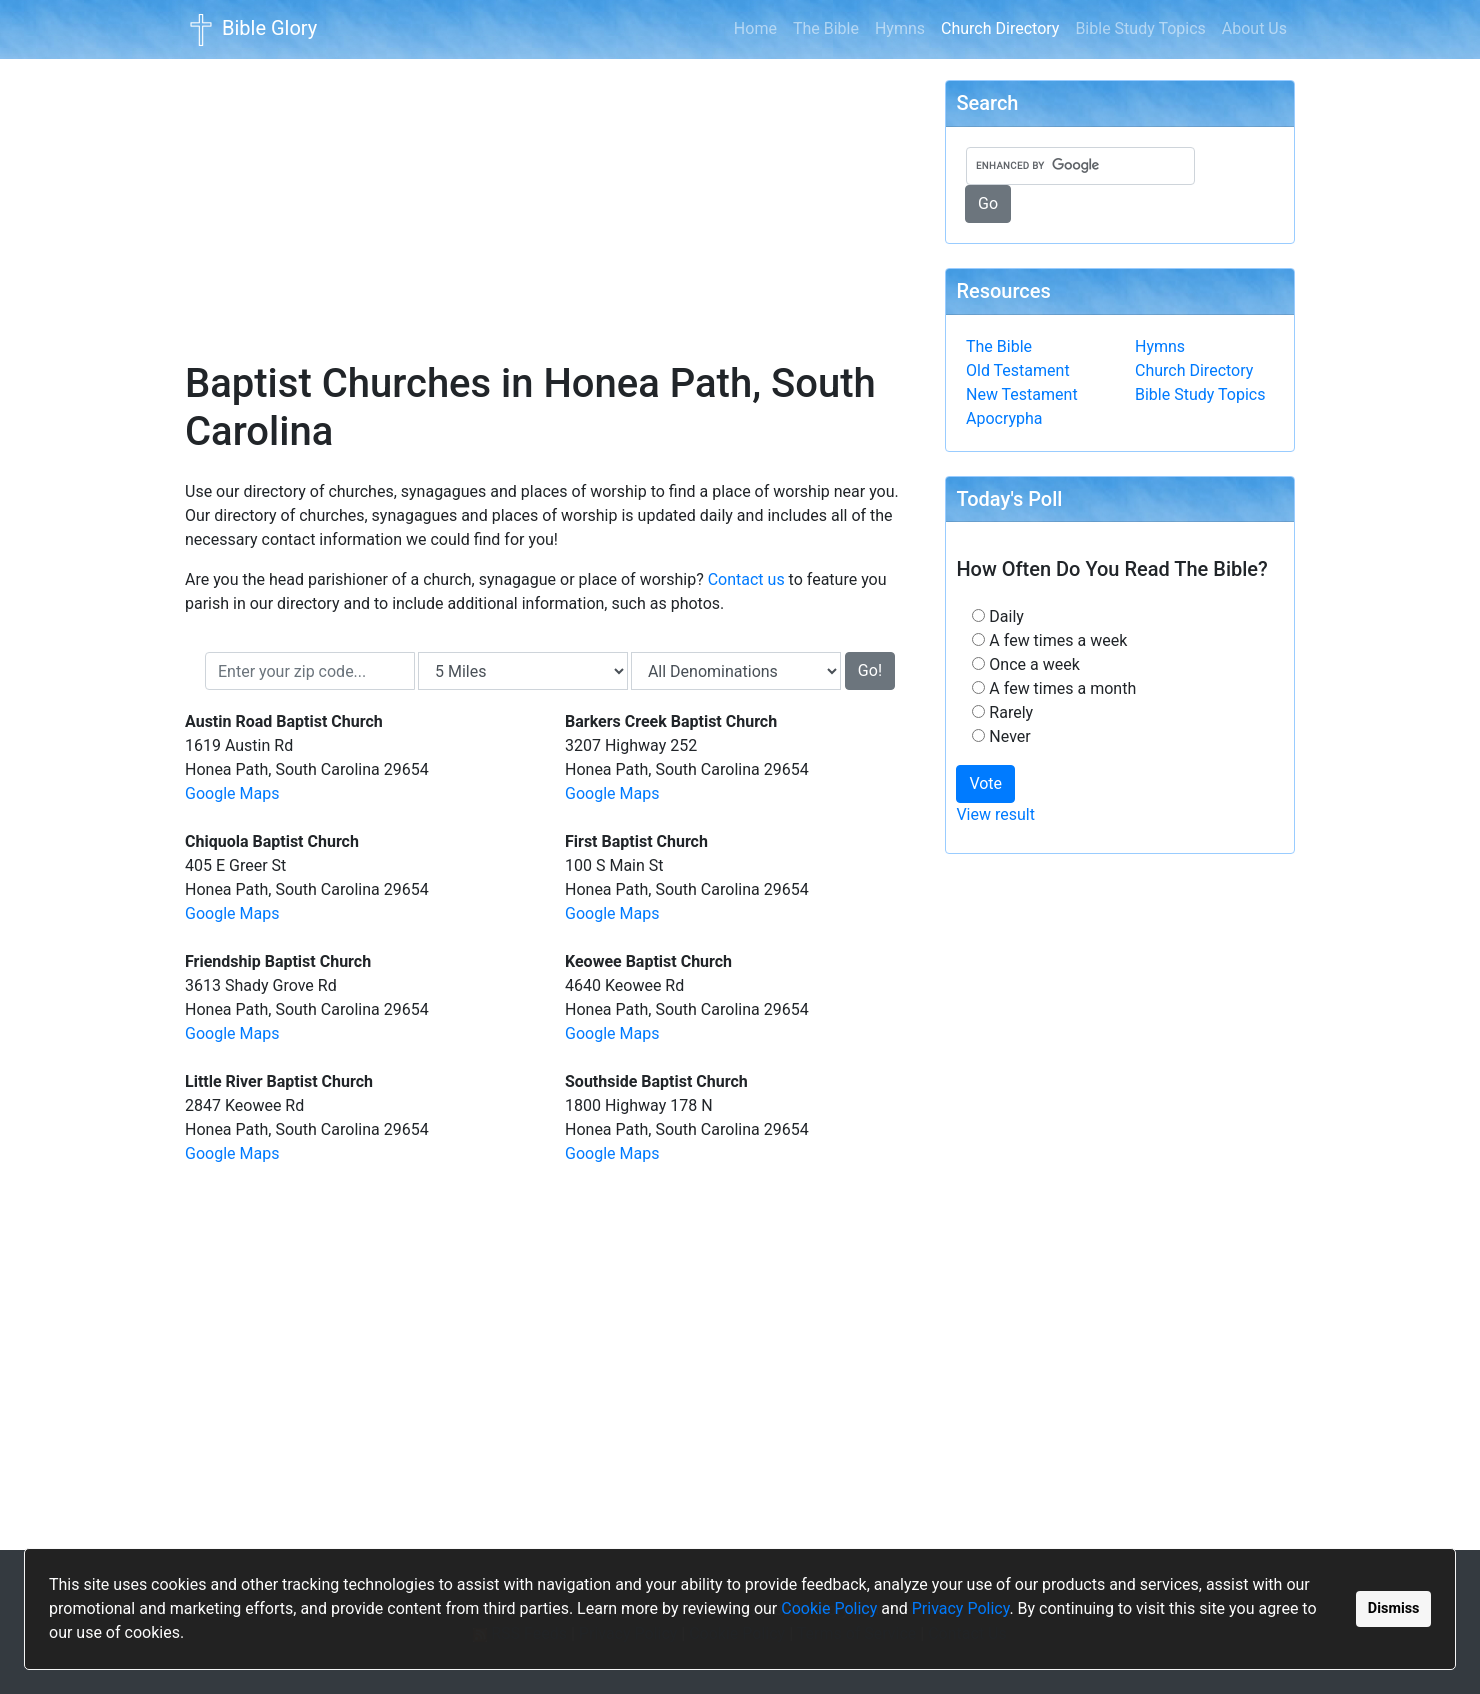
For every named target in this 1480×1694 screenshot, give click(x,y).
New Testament (1022, 394)
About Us (1254, 28)
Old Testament (1018, 370)
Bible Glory (251, 30)
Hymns (900, 28)
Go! (870, 670)
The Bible (826, 28)
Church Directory (1004, 27)
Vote (985, 783)
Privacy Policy (961, 1608)
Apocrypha (1004, 418)
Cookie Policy (829, 1608)
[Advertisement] (550, 196)
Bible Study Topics (1140, 28)
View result (995, 814)
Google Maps (232, 793)
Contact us (746, 579)
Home (755, 28)
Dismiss (1394, 1608)
